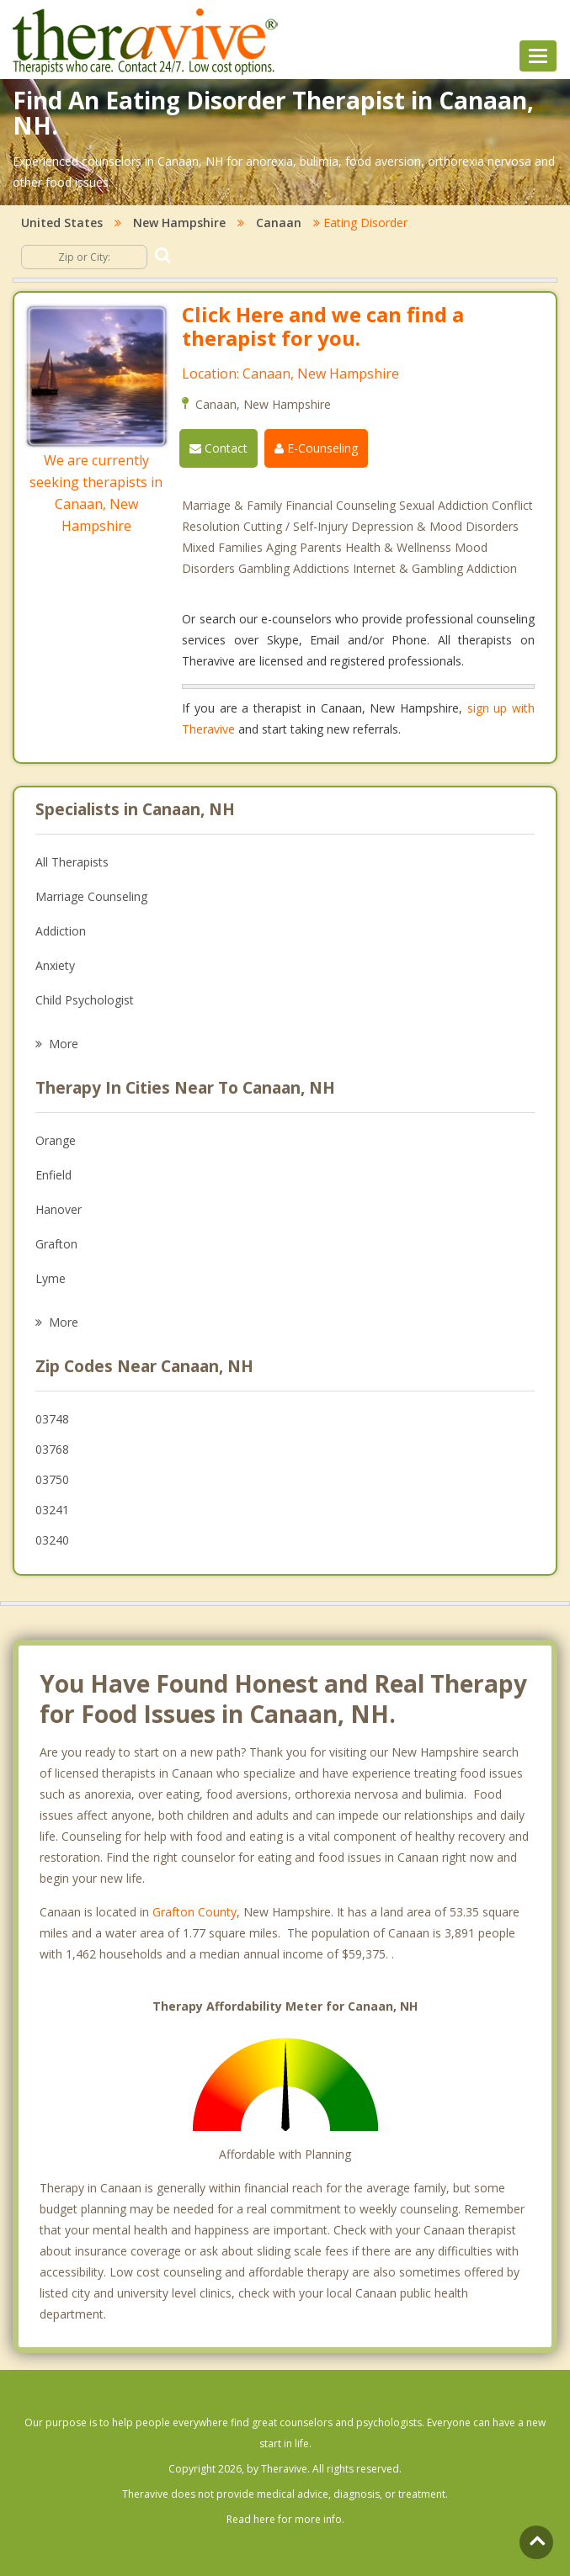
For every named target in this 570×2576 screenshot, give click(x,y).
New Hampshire (179, 223)
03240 (52, 1540)
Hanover (58, 1209)
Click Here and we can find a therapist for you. (323, 326)
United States (62, 223)
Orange (55, 1140)
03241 (52, 1510)
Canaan (278, 223)
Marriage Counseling (91, 896)
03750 (52, 1479)
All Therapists (72, 862)
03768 (52, 1449)
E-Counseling (316, 448)
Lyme (50, 1278)
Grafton (56, 1244)
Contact (218, 448)
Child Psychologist (84, 1000)
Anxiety (55, 965)
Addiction (60, 931)
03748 (52, 1419)
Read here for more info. (285, 2519)
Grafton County (194, 1912)
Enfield (53, 1175)
